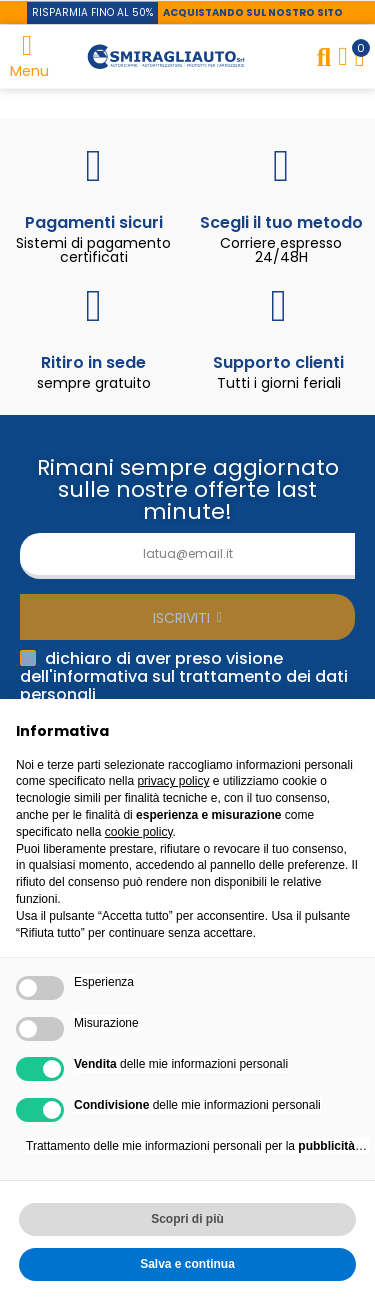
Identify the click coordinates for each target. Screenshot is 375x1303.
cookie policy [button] (139, 832)
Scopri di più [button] (187, 1219)
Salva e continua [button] (187, 1264)
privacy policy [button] (173, 781)
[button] (92, 13)
